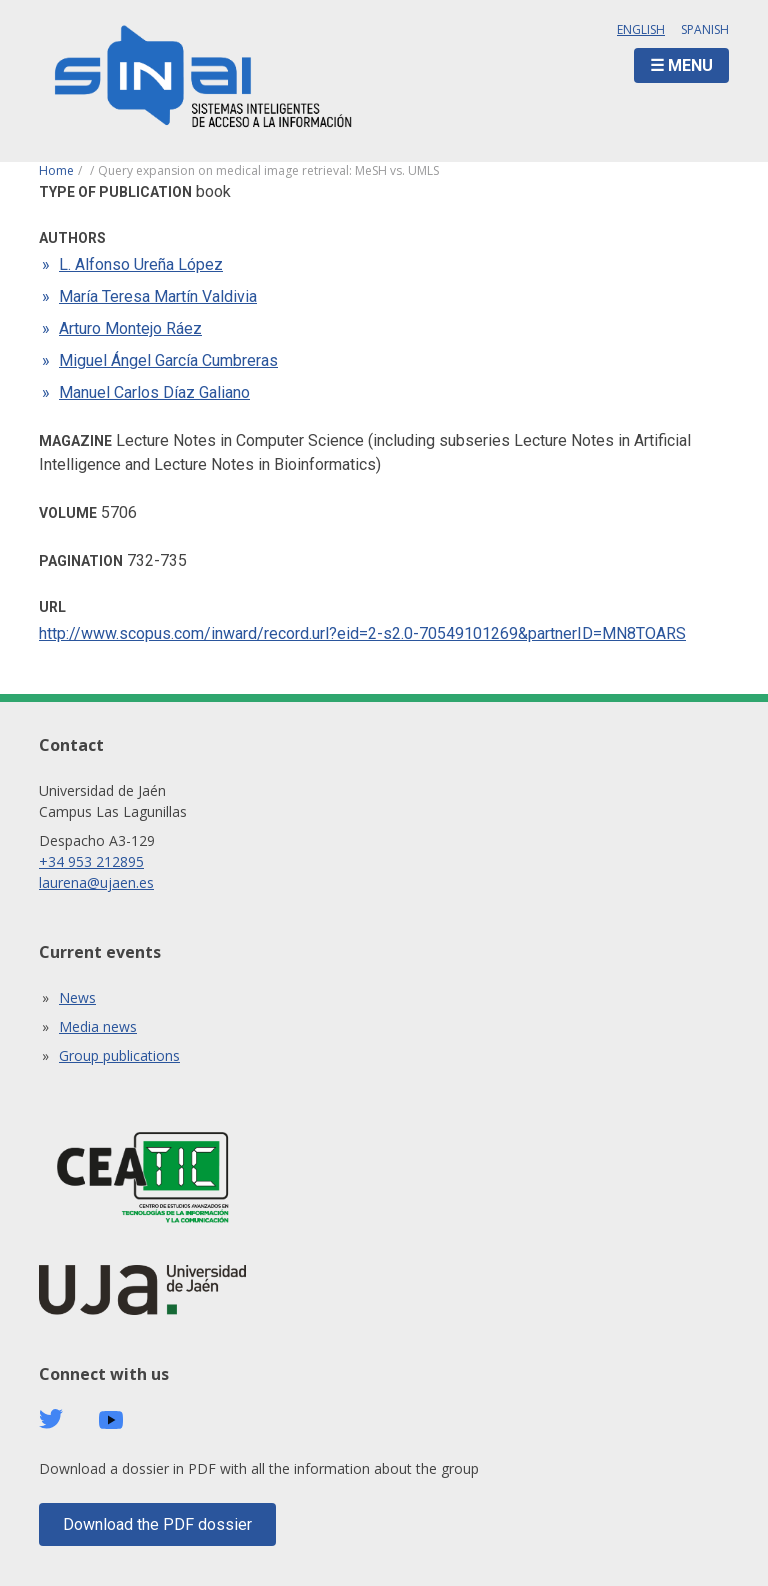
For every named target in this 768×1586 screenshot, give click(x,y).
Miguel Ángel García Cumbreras (168, 360)
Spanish (705, 29)
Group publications (119, 1055)
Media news (98, 1026)
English (641, 29)
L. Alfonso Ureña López (141, 264)
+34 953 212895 (91, 861)
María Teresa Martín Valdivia (158, 296)
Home (56, 170)
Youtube (111, 1420)
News (77, 997)
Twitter (51, 1419)
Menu (690, 65)
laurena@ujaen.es (96, 882)
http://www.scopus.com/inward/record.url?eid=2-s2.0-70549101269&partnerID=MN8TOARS (362, 633)
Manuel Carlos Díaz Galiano (154, 392)
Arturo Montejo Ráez (130, 328)
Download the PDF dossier (157, 1524)
